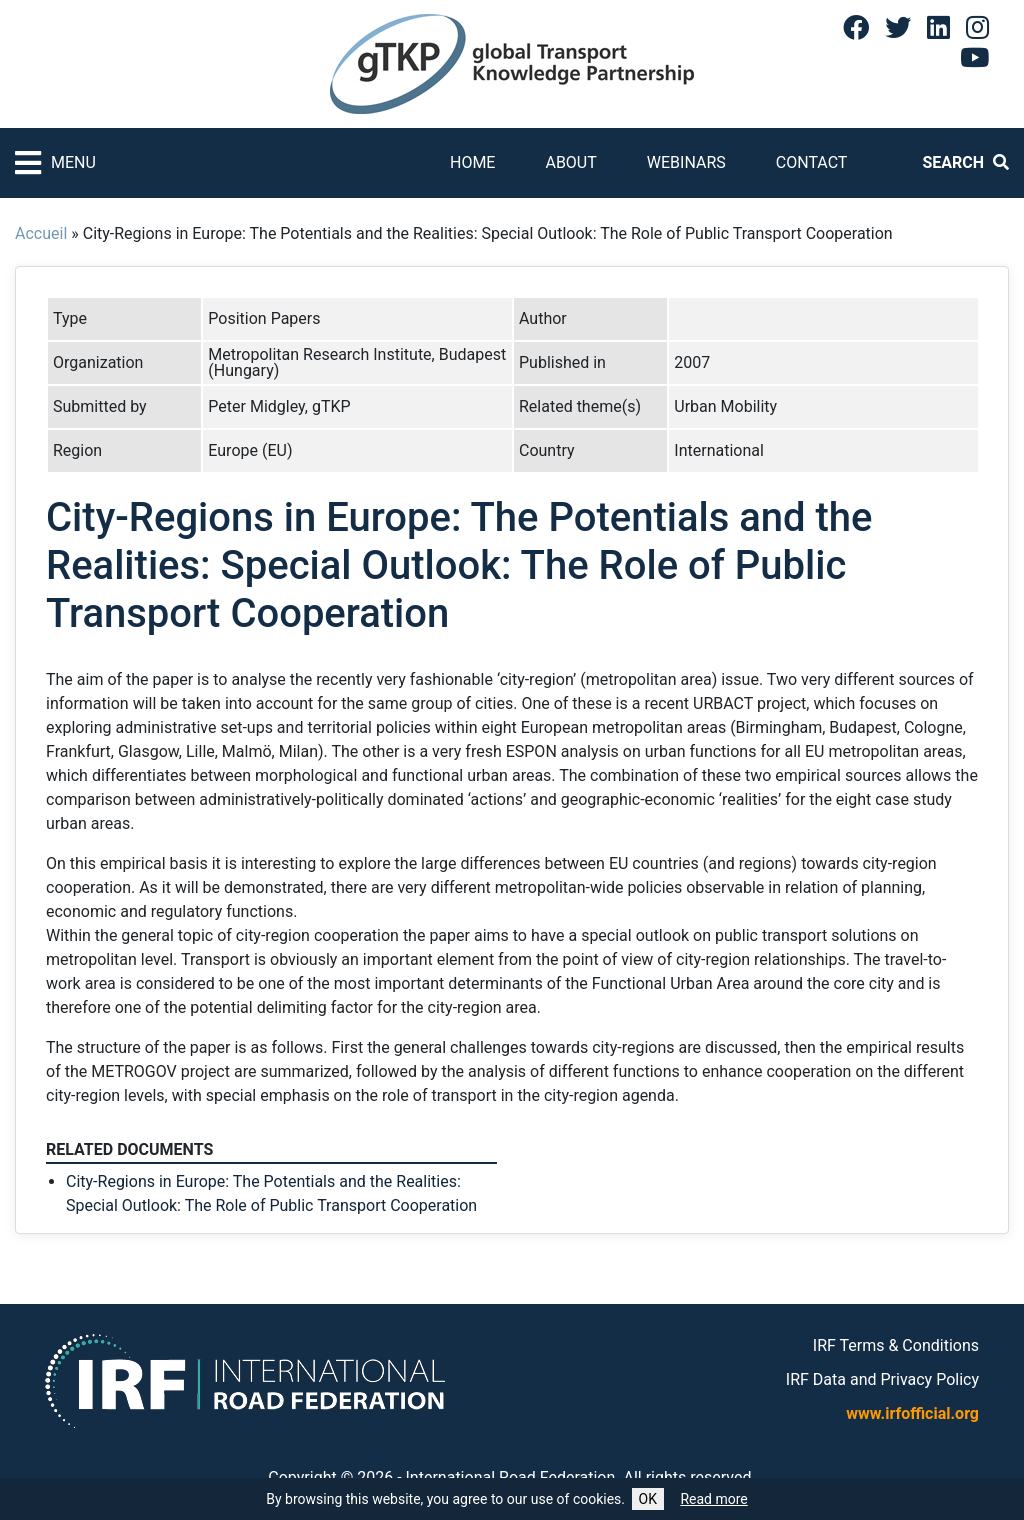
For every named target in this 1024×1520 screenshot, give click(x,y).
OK (648, 1499)
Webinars (686, 162)
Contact (812, 162)
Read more (713, 1499)
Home (472, 162)
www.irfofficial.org (912, 1413)
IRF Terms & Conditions (896, 1345)
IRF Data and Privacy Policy (882, 1379)
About (570, 162)
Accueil (41, 233)
